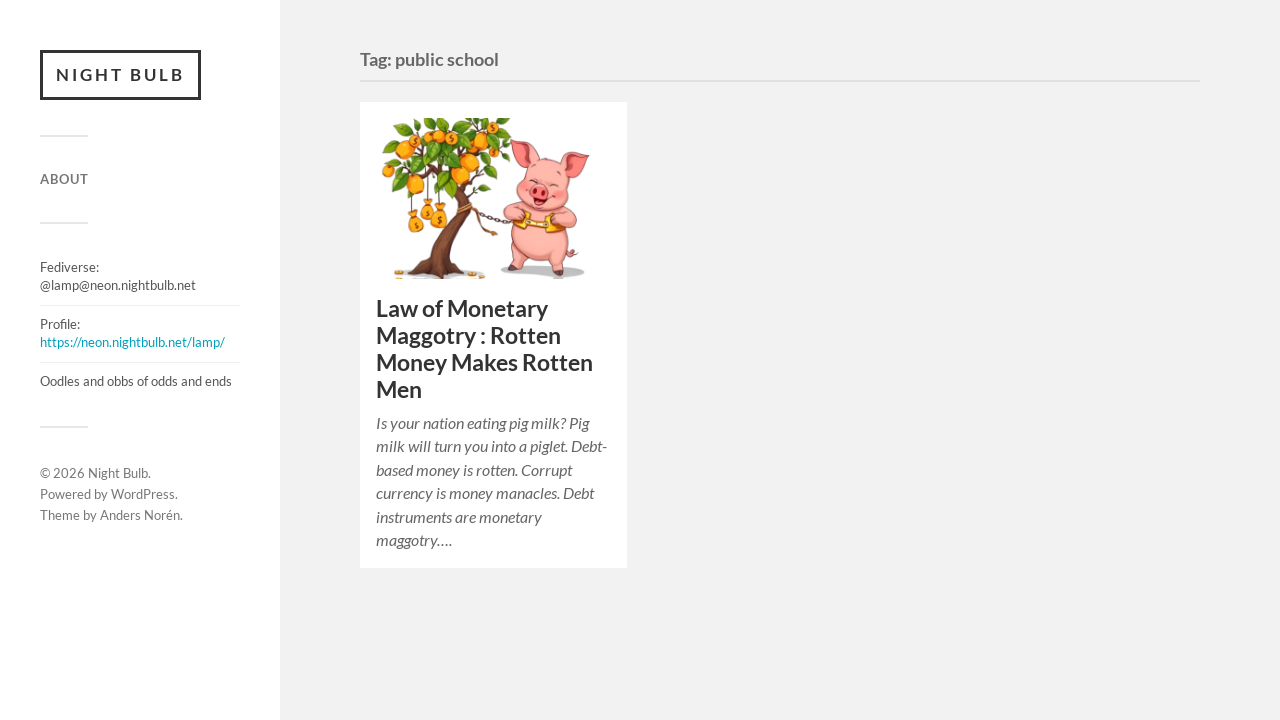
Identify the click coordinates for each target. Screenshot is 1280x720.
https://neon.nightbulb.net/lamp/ (132, 342)
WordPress (143, 494)
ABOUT (64, 179)
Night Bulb (120, 74)
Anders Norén (140, 515)
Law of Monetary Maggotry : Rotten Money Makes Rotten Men (484, 349)
